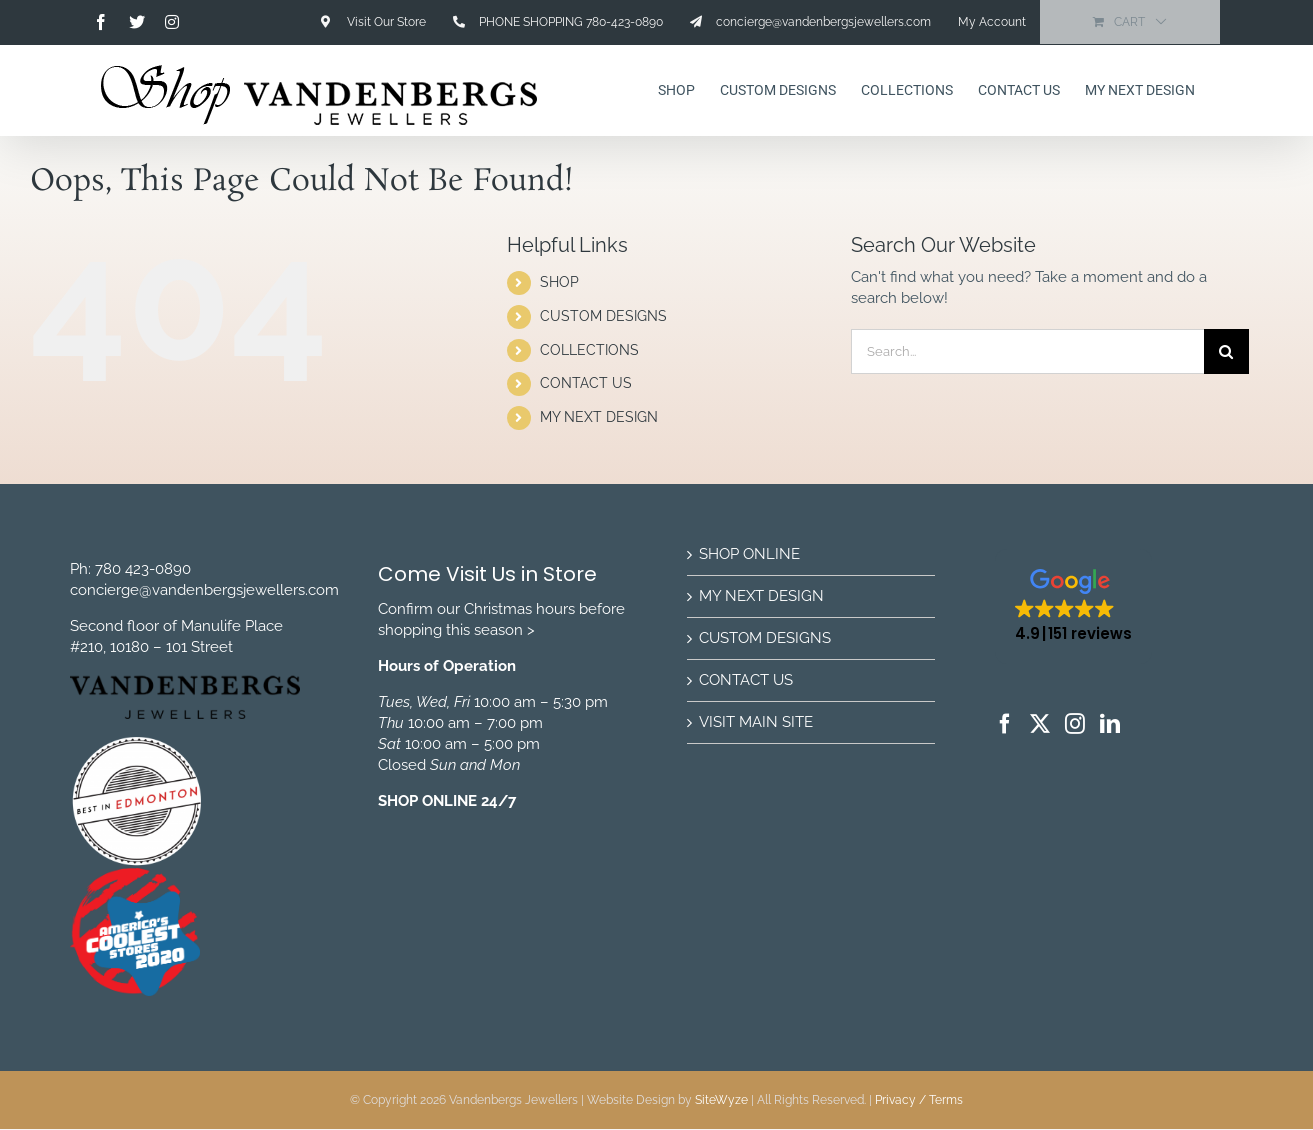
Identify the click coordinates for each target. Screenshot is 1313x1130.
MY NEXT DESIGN (599, 417)
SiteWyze (721, 1100)
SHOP (559, 282)
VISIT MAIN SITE (756, 722)
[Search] (1226, 351)
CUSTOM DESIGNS (603, 316)
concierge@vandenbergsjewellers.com (204, 590)
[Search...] (1027, 351)
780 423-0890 (143, 569)
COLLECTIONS (589, 350)
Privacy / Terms (919, 1100)
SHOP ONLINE (749, 554)
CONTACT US (586, 383)
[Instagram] (1075, 724)
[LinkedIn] (1110, 724)
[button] (1073, 606)
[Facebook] (1005, 724)
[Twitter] (1040, 724)
